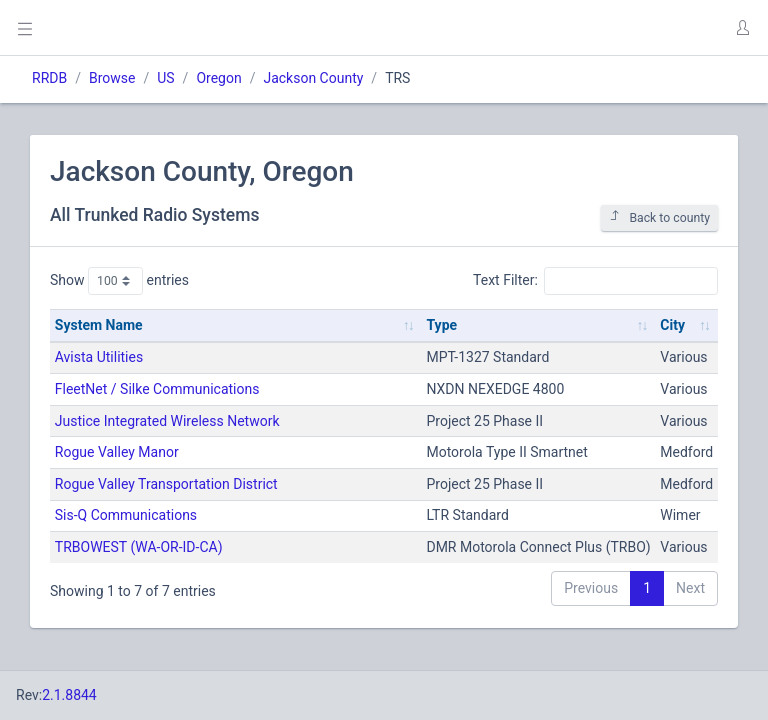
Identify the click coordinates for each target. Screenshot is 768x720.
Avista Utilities (99, 357)
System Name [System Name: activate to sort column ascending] (99, 325)
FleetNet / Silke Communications (157, 389)
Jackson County (313, 78)
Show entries (119, 281)
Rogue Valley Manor (117, 452)
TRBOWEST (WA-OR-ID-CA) (139, 547)
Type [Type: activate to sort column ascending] (441, 325)
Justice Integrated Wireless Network (167, 421)
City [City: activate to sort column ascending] (672, 325)
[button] (742, 28)
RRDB (49, 78)
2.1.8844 (69, 695)
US (165, 78)
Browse (112, 78)
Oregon (218, 78)
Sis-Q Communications (126, 515)
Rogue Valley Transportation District (166, 484)
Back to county (659, 217)
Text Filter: (595, 281)
